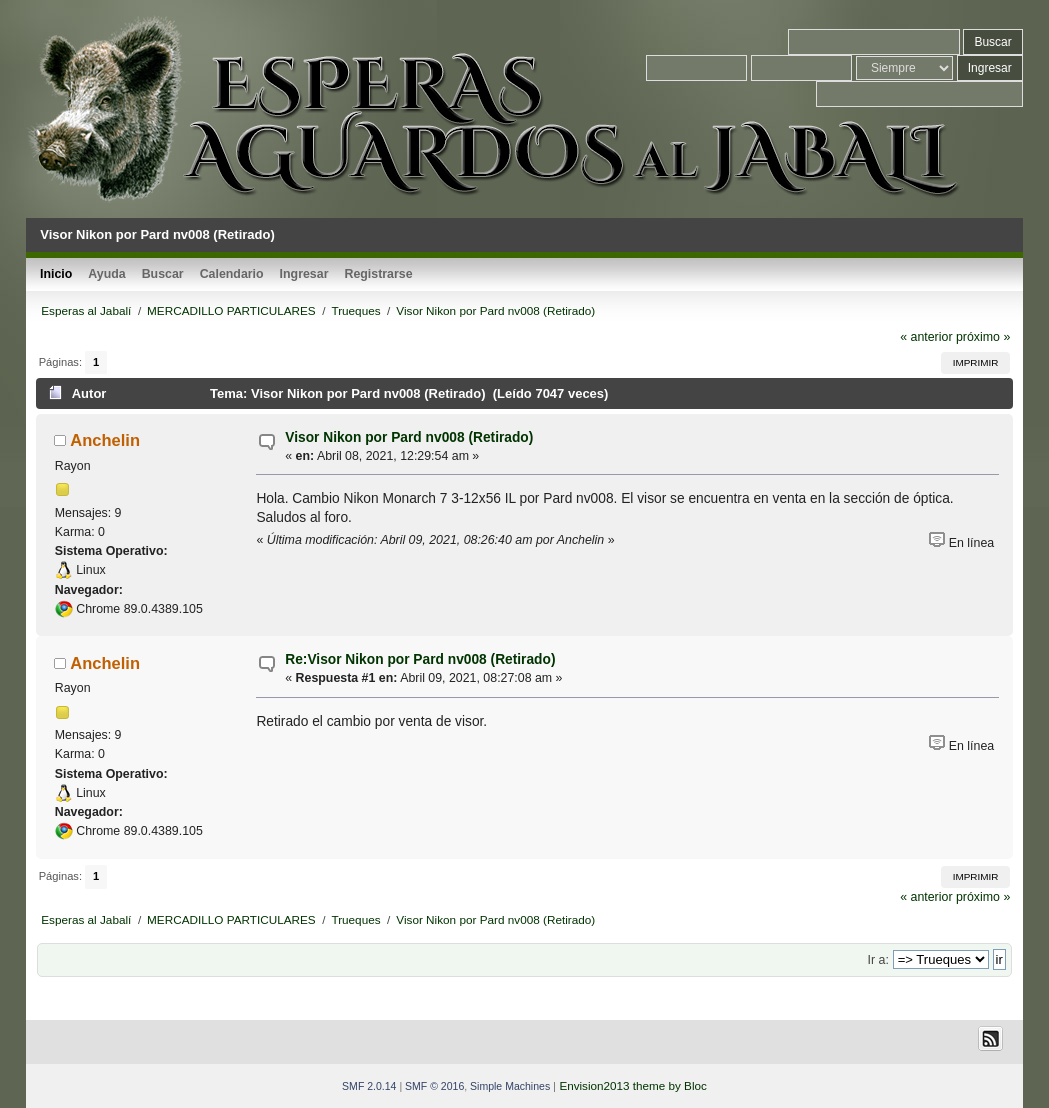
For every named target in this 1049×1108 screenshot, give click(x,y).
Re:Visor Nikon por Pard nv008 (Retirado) (420, 659)
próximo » (983, 337)
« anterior (926, 337)
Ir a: (878, 960)
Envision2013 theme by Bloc (632, 1085)
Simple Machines (510, 1086)
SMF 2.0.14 (369, 1086)
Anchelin (105, 440)
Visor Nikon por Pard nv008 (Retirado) (409, 437)
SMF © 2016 (434, 1086)
